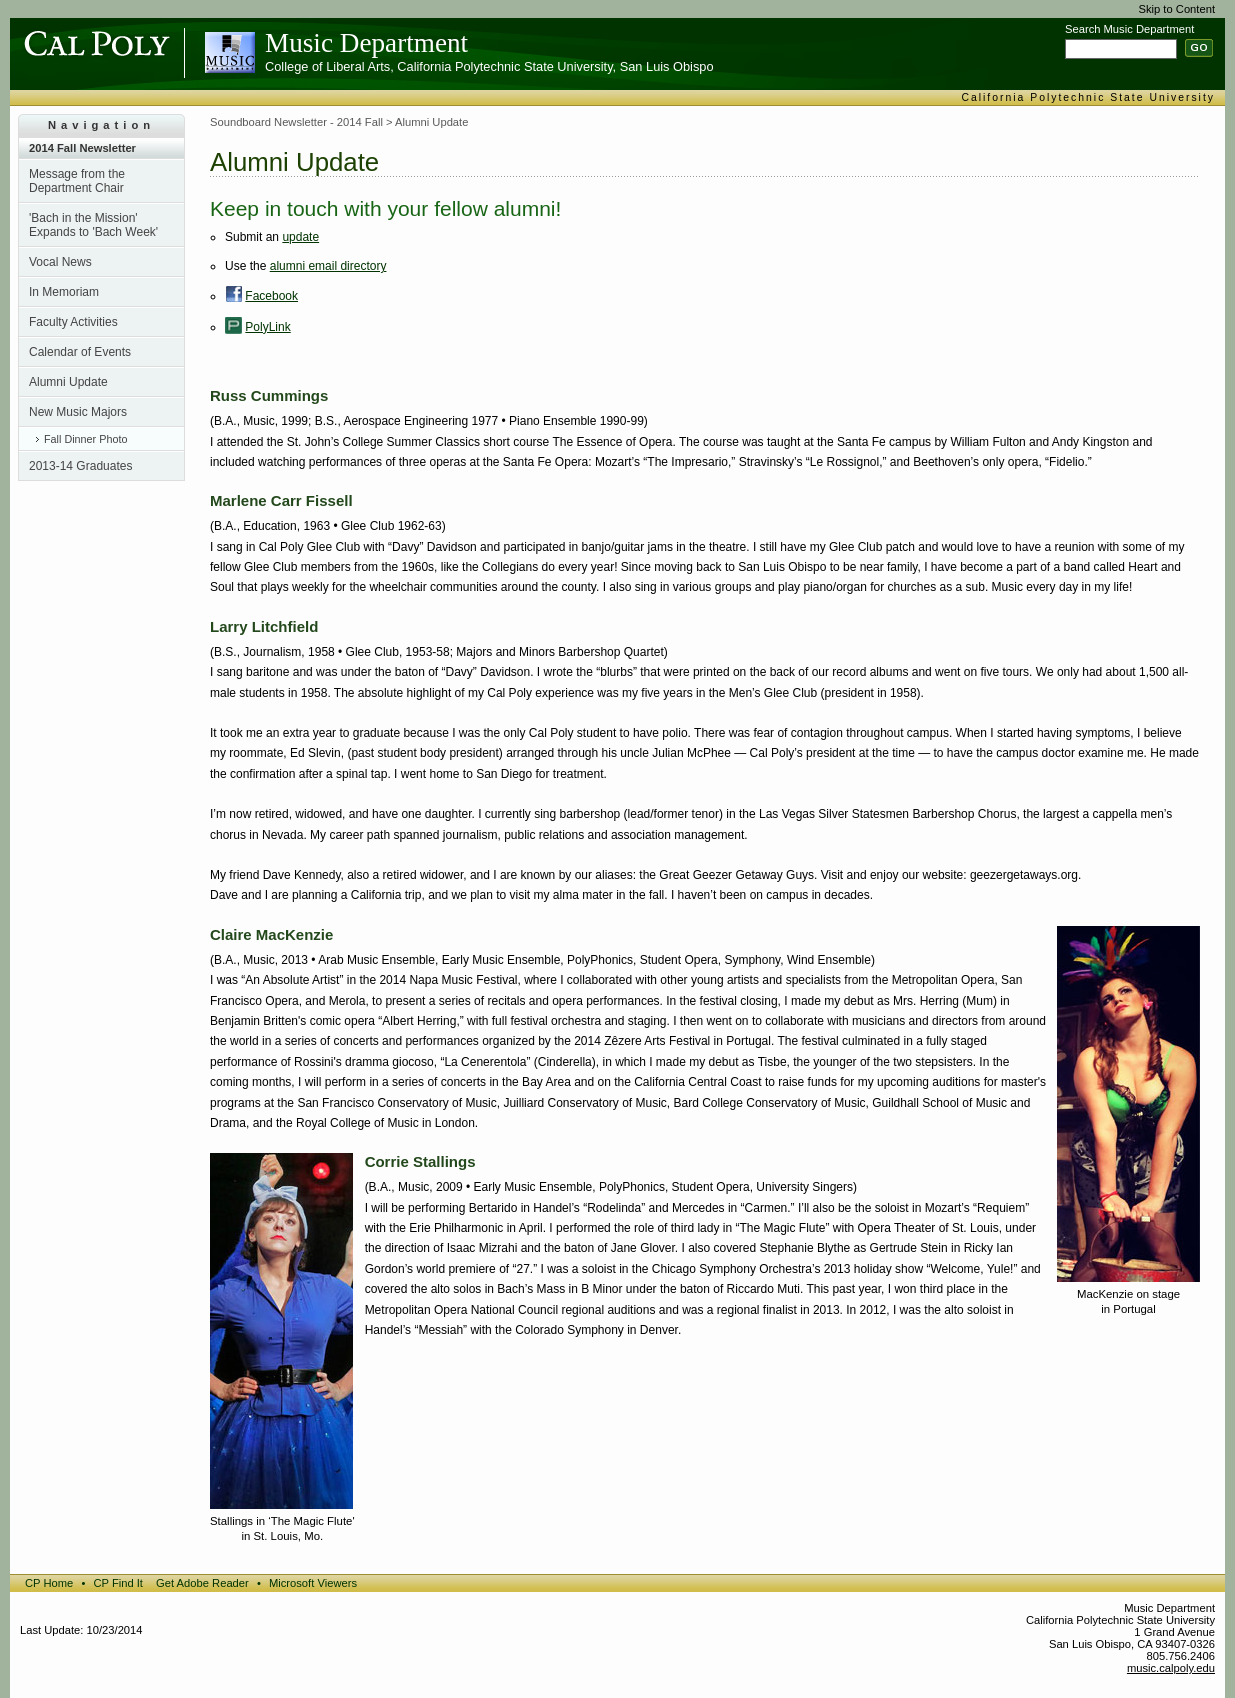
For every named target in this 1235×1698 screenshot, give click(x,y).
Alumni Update (68, 382)
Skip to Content (1177, 9)
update (300, 237)
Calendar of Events (80, 352)
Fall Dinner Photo (85, 439)
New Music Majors (78, 412)
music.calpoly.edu (1171, 1668)
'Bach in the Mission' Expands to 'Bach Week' (93, 225)
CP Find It (118, 1583)
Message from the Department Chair (77, 181)
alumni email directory (328, 266)
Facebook (271, 296)
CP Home (49, 1583)
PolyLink (267, 327)
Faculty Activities (73, 322)
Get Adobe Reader (202, 1583)
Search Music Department (1129, 29)
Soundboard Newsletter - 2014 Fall (296, 122)
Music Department (366, 43)
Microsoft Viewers (313, 1583)
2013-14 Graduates (80, 466)
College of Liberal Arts (327, 66)
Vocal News (60, 262)
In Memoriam (64, 292)
